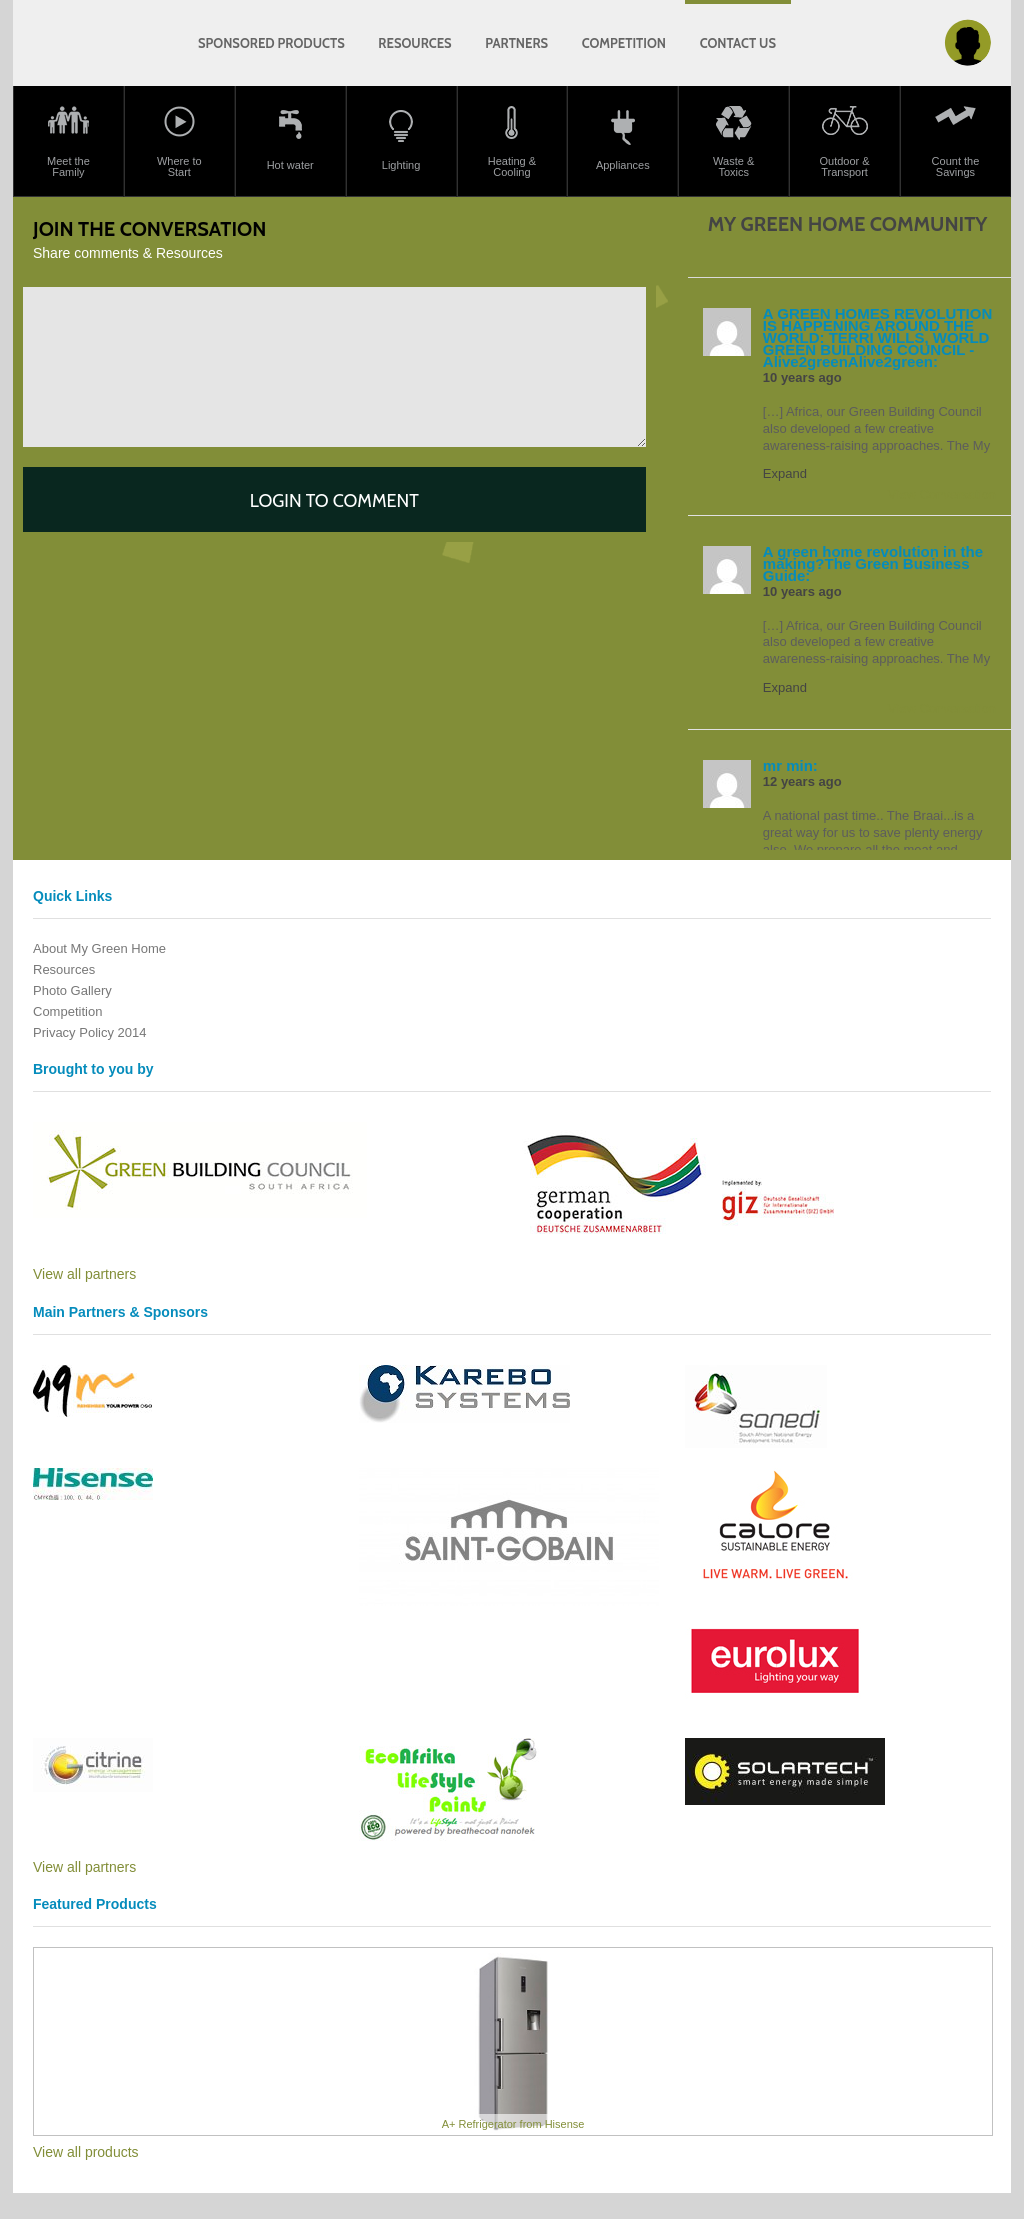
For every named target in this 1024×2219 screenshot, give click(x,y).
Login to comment (334, 501)
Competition (624, 43)
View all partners (84, 1274)
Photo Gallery (72, 990)
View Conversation (942, 494)
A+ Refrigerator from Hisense (513, 2124)
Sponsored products (271, 43)
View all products (86, 2152)
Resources (414, 43)
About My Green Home (99, 948)
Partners (516, 43)
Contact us (738, 43)
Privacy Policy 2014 (89, 1032)
